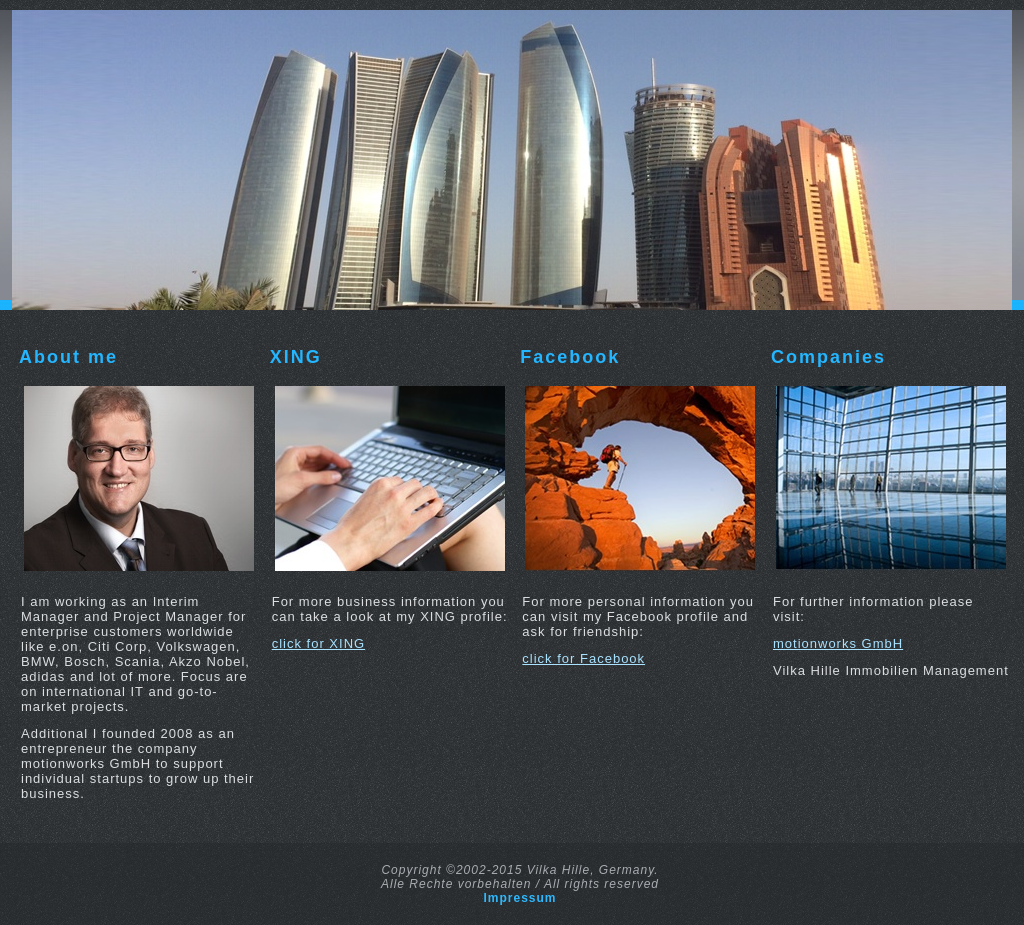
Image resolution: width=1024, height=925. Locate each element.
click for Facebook (583, 658)
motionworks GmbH (838, 643)
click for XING (318, 643)
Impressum (519, 898)
